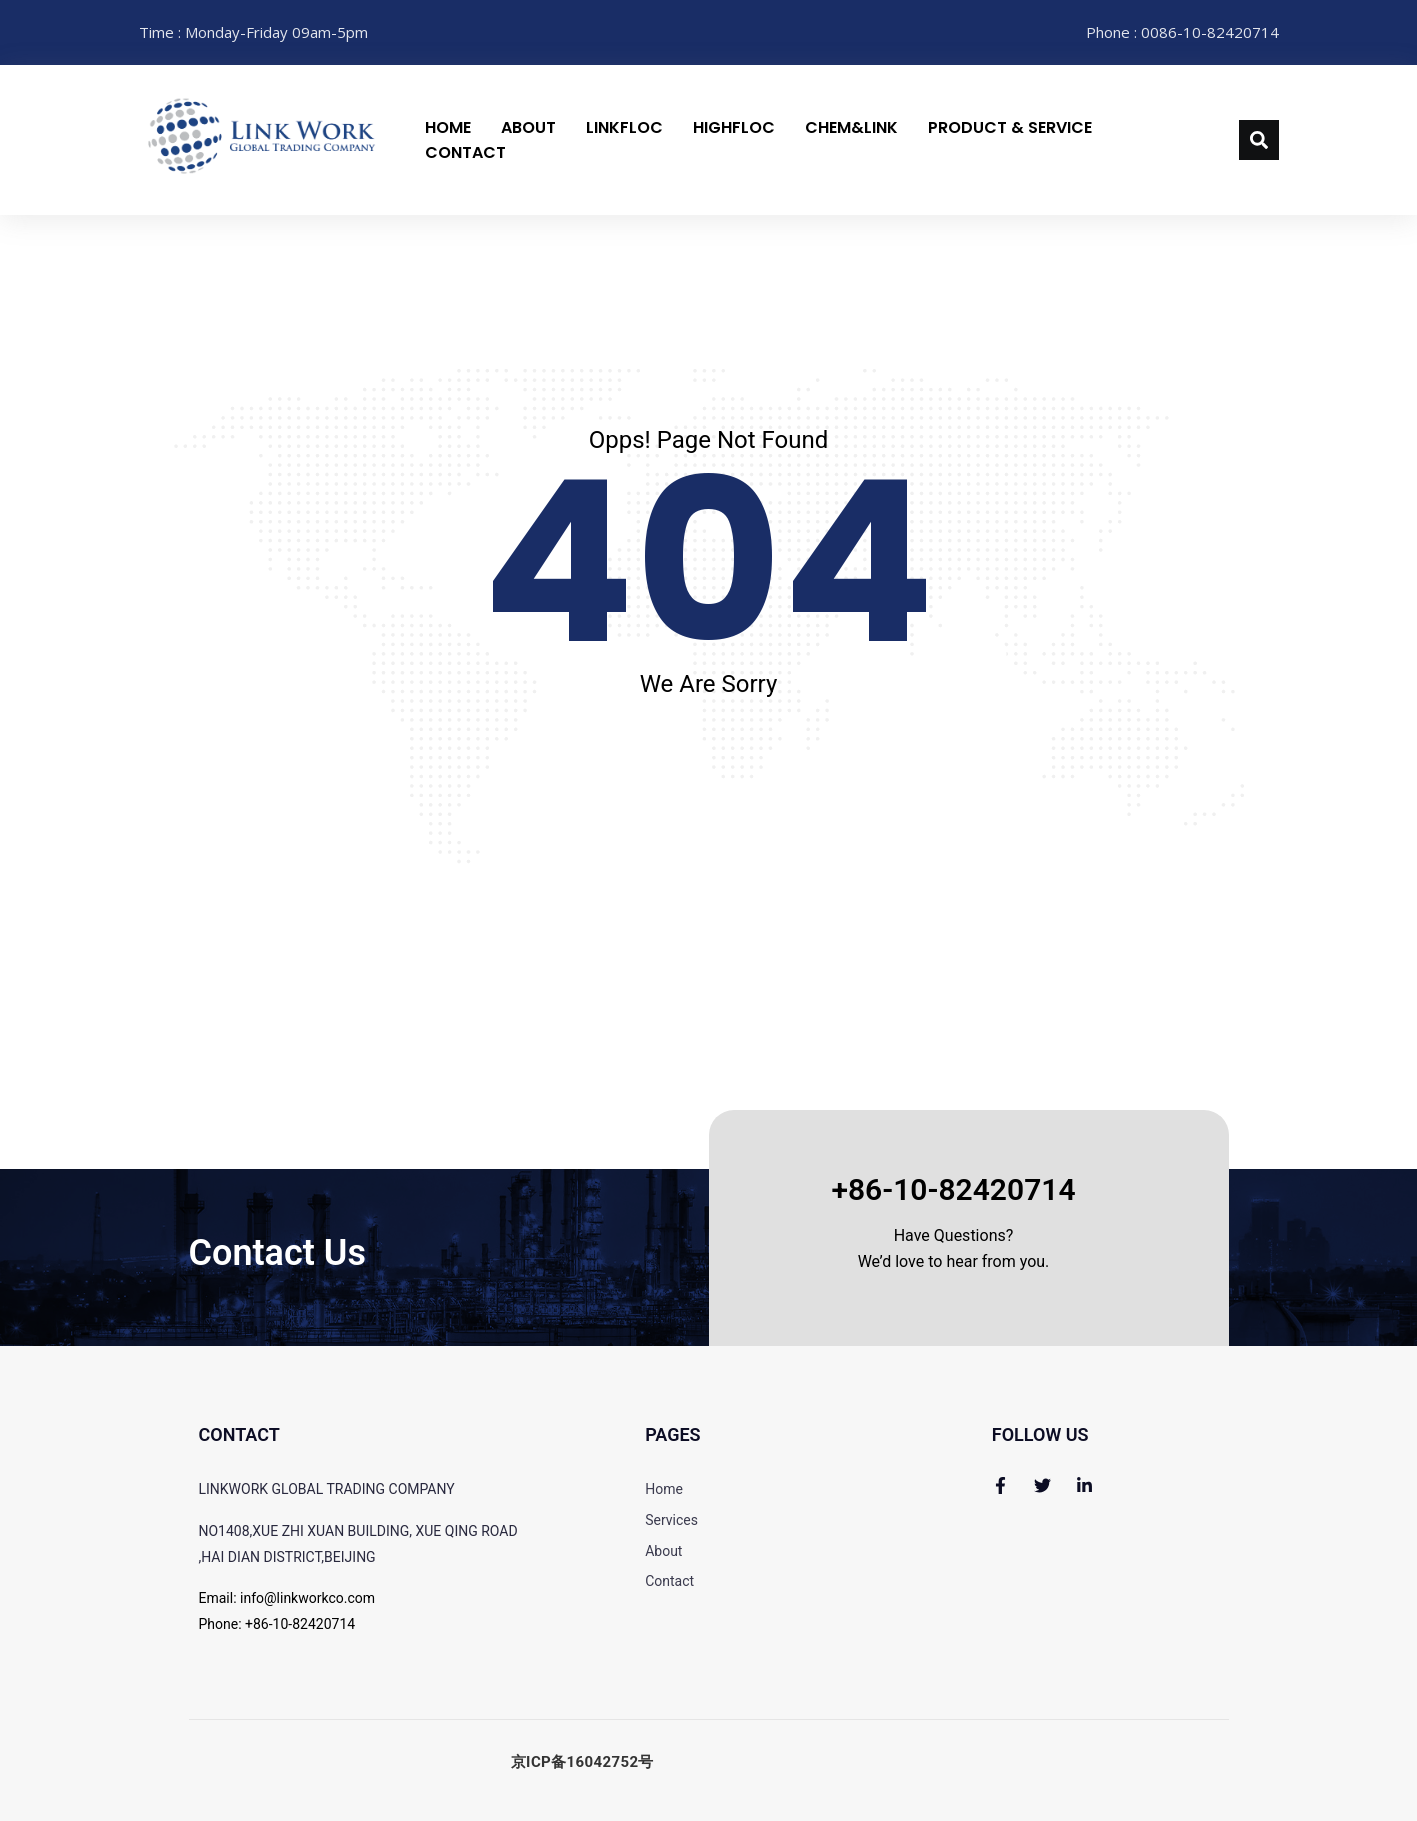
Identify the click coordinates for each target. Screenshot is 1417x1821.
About (528, 127)
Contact (465, 152)
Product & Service (1010, 127)
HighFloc (734, 127)
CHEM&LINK (851, 127)
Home (448, 127)
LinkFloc (624, 127)
